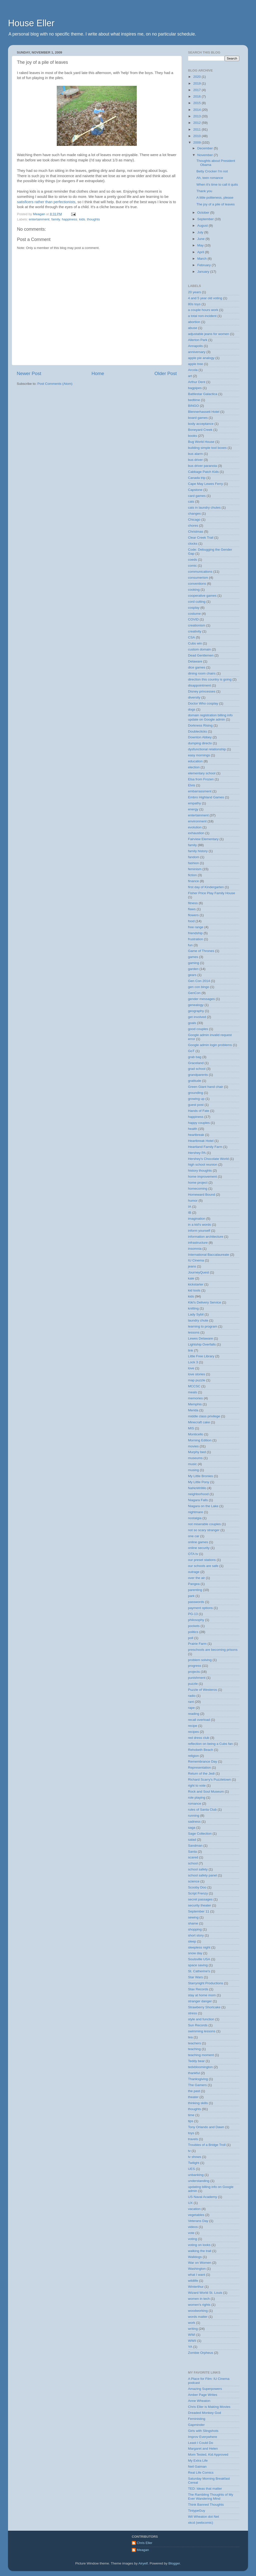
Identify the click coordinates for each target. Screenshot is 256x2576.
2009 (197, 142)
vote (191, 2233)
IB (189, 1212)
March (202, 258)
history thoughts (200, 1170)
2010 (197, 136)
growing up (196, 1099)
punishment (197, 1678)
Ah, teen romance (209, 178)
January (203, 271)
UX (190, 2203)
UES (191, 2169)
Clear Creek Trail (200, 537)
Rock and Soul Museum (206, 1791)
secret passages (200, 1899)
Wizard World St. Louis (205, 2293)
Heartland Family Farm (205, 1147)
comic (192, 565)
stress (192, 2013)
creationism (196, 625)
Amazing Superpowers (205, 2389)
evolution (195, 827)
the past (194, 2091)
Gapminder (196, 2425)
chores (193, 525)
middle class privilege (204, 1416)
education (195, 761)
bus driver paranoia (202, 466)
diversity (194, 697)
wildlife (193, 2281)
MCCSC (194, 1386)
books (192, 436)
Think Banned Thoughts (206, 2504)
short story (196, 1935)
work (191, 2323)
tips (190, 2121)
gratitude (194, 1081)
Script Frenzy (198, 1893)
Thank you (204, 191)
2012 (197, 123)
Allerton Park (197, 340)
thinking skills (198, 2103)
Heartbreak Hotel (201, 1141)
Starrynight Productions (205, 1983)
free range (196, 927)
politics (193, 1632)
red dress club (198, 1738)
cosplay (194, 607)
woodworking (198, 2311)
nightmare (195, 1512)
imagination (196, 1218)
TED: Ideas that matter (205, 2488)
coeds (192, 559)
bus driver (195, 460)
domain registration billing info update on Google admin (210, 717)
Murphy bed (197, 1452)
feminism (195, 869)
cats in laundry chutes (204, 507)
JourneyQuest (198, 1272)
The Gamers (197, 2085)
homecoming (197, 1188)
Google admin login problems (210, 1045)
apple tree (195, 364)
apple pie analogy (201, 358)
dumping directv (200, 743)
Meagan (143, 2550)
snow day (195, 1953)
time (191, 2115)
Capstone (195, 490)
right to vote (197, 1785)
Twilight (193, 2163)
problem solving (200, 1660)
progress (194, 1666)
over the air (196, 1578)
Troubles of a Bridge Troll (207, 2145)
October (203, 212)
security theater (199, 1905)
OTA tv (193, 1554)
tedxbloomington (200, 2067)
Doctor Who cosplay (203, 703)
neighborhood (198, 1494)
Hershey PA (197, 1153)
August (203, 225)
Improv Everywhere (202, 2437)
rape (191, 1708)
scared (193, 1857)
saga (191, 1827)
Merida (193, 1410)
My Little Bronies (200, 1476)
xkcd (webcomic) (200, 2522)
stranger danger (200, 2001)
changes (194, 513)
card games (197, 496)
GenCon (194, 993)
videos (193, 2227)
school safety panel (202, 1875)
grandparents (198, 1075)
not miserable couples (204, 1524)
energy (193, 809)
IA (189, 1206)
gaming (193, 963)
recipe (192, 1726)
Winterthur (196, 2287)
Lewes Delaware (200, 1338)
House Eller (31, 23)
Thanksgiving (198, 2079)
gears (192, 975)
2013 (197, 116)
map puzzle (196, 1380)
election (194, 767)
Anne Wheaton (199, 2401)
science (194, 1881)
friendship (195, 933)
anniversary (197, 352)
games (193, 957)
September (206, 219)
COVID (193, 619)
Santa (192, 1851)
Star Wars (195, 1977)
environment (197, 821)
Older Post (165, 373)
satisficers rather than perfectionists (46, 202)
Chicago (194, 519)
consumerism (198, 577)
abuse (192, 328)
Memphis (195, 1404)
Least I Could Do (200, 2443)
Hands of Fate (198, 1111)
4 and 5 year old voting (205, 298)
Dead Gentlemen (201, 655)
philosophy (196, 1620)
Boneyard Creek (200, 430)
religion (193, 1756)
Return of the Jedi (201, 1773)
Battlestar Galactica (202, 394)
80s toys (194, 304)
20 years (194, 292)
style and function (201, 2019)
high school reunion (202, 1164)
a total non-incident (202, 316)
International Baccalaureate (208, 1254)
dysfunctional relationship (207, 749)
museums (195, 1458)
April (201, 252)
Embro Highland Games (206, 797)
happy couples (199, 1123)
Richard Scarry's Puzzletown (209, 1779)
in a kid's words (199, 1224)
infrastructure (198, 1242)
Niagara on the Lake (203, 1506)
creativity (194, 631)
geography (196, 1011)
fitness (193, 903)
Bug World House (201, 442)
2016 (197, 96)
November (205, 155)
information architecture (205, 1236)
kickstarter (196, 1284)
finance (193, 881)
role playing (196, 1797)
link (190, 1350)
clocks (193, 543)
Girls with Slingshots (203, 2431)
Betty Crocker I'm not (212, 171)
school (193, 1863)
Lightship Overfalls (202, 1344)
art (190, 376)
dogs (191, 709)
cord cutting (197, 601)
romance (194, 1803)
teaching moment (201, 2055)
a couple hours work (203, 310)
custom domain (199, 649)
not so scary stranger (204, 1530)
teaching (194, 2049)
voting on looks (199, 2245)
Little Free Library (201, 1356)
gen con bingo (198, 987)
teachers (194, 2043)
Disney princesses (202, 691)
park (191, 1596)
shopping (195, 1929)
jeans (192, 1266)
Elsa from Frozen (201, 779)
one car (193, 1536)
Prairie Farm (197, 1644)
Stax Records (198, 1989)
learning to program (202, 1326)
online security (199, 1548)
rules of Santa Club (202, 1809)
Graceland (196, 1063)
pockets (194, 1626)
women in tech (199, 2299)
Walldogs (195, 2257)
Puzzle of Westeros (202, 1690)
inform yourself (199, 1230)
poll (190, 1638)
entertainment (39, 219)
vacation (194, 2209)
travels (193, 2139)
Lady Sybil (196, 1314)
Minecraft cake (199, 1422)
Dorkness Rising (200, 725)
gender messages (201, 999)
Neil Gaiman (197, 2466)
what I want (196, 2275)
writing (193, 2329)
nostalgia (195, 1518)
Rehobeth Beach (200, 1750)
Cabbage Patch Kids (203, 472)
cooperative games (202, 595)
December (205, 148)
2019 (197, 83)
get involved (197, 1017)
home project (198, 1182)
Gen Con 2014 (199, 981)
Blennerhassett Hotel (203, 412)
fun (190, 945)
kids (82, 219)
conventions (197, 583)
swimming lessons (202, 2031)
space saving (198, 1965)
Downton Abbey (200, 737)
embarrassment (200, 791)
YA (190, 2347)
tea (190, 2037)
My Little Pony (198, 1482)
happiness (69, 219)
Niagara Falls (198, 1500)
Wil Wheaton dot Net (203, 2516)
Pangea (194, 1584)
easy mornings (199, 755)
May (200, 245)
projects (194, 1672)
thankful (194, 2073)
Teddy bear (196, 2061)
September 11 (198, 1911)
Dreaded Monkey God (204, 2413)
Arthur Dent (196, 382)
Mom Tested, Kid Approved (208, 2454)
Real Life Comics (201, 2472)
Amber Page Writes (202, 2395)
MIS (191, 1428)
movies (193, 1446)
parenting (195, 1590)
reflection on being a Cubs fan (210, 1744)
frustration (195, 939)
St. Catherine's (199, 1971)
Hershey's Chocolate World (208, 1159)
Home (98, 373)
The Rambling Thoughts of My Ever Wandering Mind (210, 2496)
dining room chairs (202, 673)
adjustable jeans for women (208, 334)
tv (189, 2151)
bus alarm (195, 454)
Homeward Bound (201, 1194)
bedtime (194, 400)
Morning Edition (200, 1440)
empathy (194, 803)
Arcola (193, 370)
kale (191, 1278)
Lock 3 (193, 1362)
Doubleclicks (197, 731)
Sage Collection (200, 1833)
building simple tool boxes (207, 448)
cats (191, 501)
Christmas (195, 531)
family (55, 219)
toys (191, 2133)
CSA (191, 637)
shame (193, 1923)
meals (192, 1392)
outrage (194, 1572)
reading (193, 1714)
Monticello (195, 1434)
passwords (196, 1602)
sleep (192, 1941)
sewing (193, 1917)
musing (193, 1470)
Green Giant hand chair (205, 1087)
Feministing (196, 2419)
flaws (192, 909)
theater (193, 2097)
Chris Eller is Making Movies (209, 2407)
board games (198, 418)
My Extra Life (198, 2460)
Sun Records (198, 2025)
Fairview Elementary (203, 839)
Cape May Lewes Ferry (205, 484)
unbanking (196, 2175)
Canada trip (197, 478)
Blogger (174, 2563)
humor (193, 1200)
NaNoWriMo (197, 1488)
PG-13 (193, 1614)
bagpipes (195, 388)
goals (192, 1023)
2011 (197, 129)
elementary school (202, 773)
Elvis (191, 785)
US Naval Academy (202, 2197)
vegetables (196, 2215)
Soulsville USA (199, 1959)
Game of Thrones (201, 951)
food (191, 921)
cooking (194, 589)
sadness (194, 1821)
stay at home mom (202, 1995)
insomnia (195, 1248)
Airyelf (143, 2563)
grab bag (194, 1057)
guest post (196, 1105)
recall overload (199, 1720)
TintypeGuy (196, 2510)
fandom (193, 857)
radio (192, 1696)
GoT (191, 1051)
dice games (196, 667)
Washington (197, 2269)
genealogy (196, 1005)
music (192, 1464)
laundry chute (198, 1320)
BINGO (193, 406)
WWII (192, 2341)
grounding (195, 1093)
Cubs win (195, 643)
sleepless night (199, 1947)
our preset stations (202, 1560)
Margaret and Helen (203, 2448)
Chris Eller (144, 2543)
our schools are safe (203, 1566)
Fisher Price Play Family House (211, 893)
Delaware (195, 661)
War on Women (199, 2263)
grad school (197, 1069)
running (193, 1815)
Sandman (195, 1845)
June (201, 239)
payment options (200, 1608)
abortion (194, 322)
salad (192, 1839)
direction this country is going (210, 679)
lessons (194, 1332)
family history (198, 851)
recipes (193, 1732)
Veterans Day (198, 2221)
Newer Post (29, 373)
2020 (197, 77)
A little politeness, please (215, 197)
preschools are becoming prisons (213, 1650)
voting (192, 2239)
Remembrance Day (202, 1761)
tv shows (194, 2157)
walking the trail (199, 2251)
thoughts (93, 219)
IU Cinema (196, 1260)
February (204, 265)
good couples (198, 1029)
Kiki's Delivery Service (204, 1302)
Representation (199, 1767)
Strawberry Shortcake (204, 2007)
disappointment (199, 685)
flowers (193, 915)
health (192, 1129)
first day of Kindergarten (206, 887)
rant (191, 1702)
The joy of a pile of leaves (215, 204)
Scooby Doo (197, 1887)
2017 (197, 90)
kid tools (194, 1290)
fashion (193, 863)
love (191, 1368)
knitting (193, 1308)
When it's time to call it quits (217, 184)
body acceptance (201, 424)
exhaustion (196, 833)
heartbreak (196, 1135)
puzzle (193, 1684)
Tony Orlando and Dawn (206, 2127)
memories (195, 1398)
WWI (191, 2335)
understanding (199, 2181)
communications (200, 571)
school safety (198, 1869)
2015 (197, 103)
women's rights (199, 2305)
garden (193, 969)
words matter (198, 2317)
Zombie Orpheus (200, 2353)
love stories (196, 1374)
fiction (192, 875)
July (200, 232)
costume (194, 613)
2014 (197, 110)
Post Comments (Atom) (55, 384)
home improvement (202, 1176)
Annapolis (195, 346)
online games (198, 1542)
